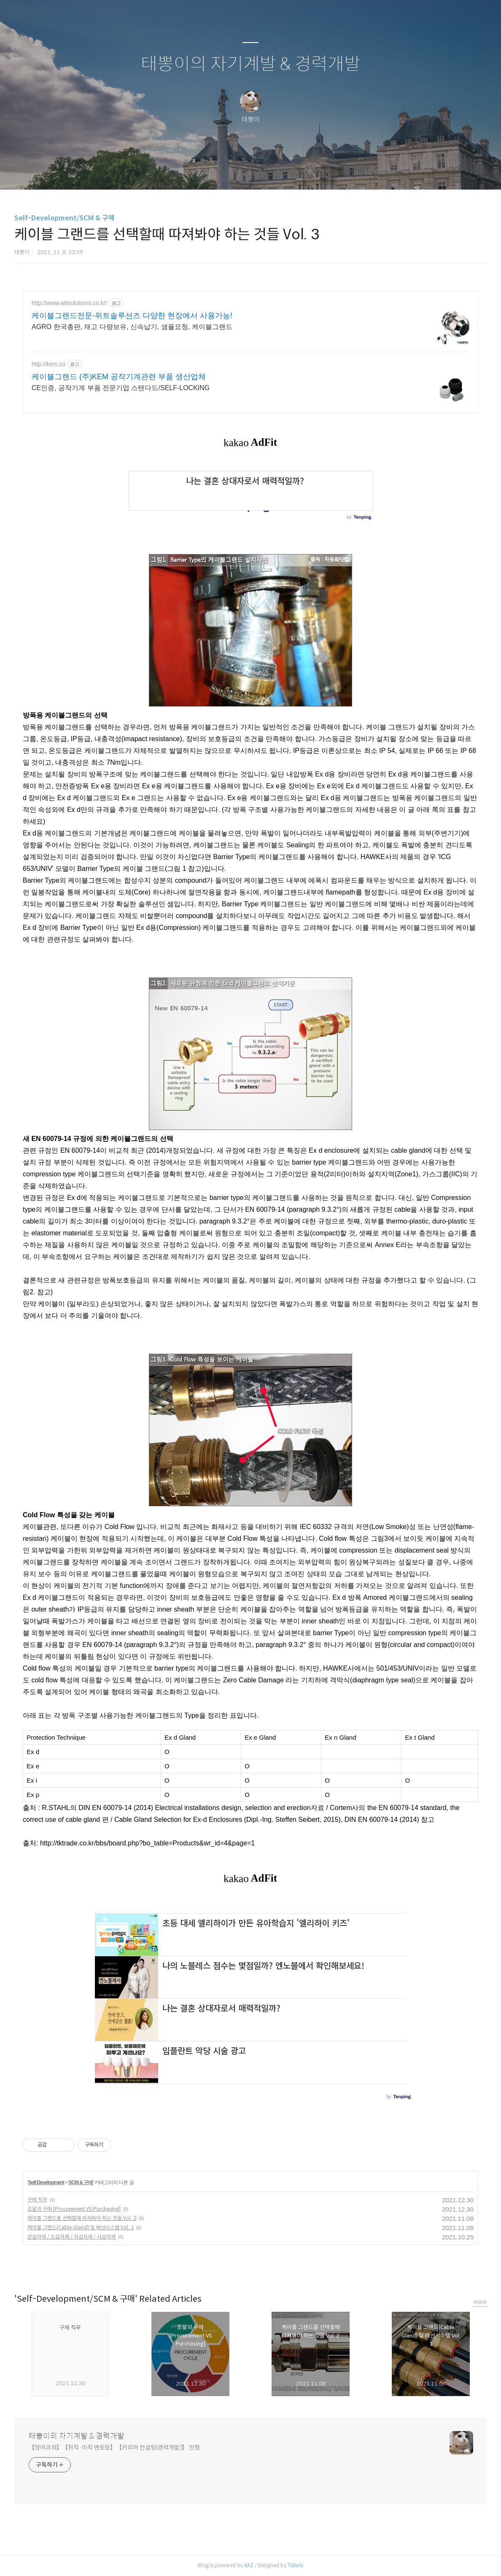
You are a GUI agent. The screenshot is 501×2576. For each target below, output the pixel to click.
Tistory (295, 2565)
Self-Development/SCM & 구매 (64, 218)
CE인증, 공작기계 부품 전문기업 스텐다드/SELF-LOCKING (121, 387)
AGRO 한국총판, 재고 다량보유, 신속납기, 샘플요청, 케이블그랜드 (132, 326)
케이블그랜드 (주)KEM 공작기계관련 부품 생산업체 (119, 376)
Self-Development (46, 2182)
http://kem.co (48, 364)
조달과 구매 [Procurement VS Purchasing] (74, 2209)
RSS (264, 172)
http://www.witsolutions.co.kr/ (69, 303)
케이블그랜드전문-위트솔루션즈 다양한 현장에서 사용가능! (132, 315)
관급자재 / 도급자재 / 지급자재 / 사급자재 (71, 2236)
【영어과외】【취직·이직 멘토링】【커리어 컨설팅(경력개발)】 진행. (115, 2447)
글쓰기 (207, 172)
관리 (293, 172)
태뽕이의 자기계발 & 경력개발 (251, 64)
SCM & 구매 (80, 2182)
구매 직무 (37, 2199)
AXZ (248, 2565)
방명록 (236, 172)
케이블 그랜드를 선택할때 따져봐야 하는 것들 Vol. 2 (81, 2218)
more (480, 2302)
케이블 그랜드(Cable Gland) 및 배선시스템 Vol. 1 (80, 2227)
